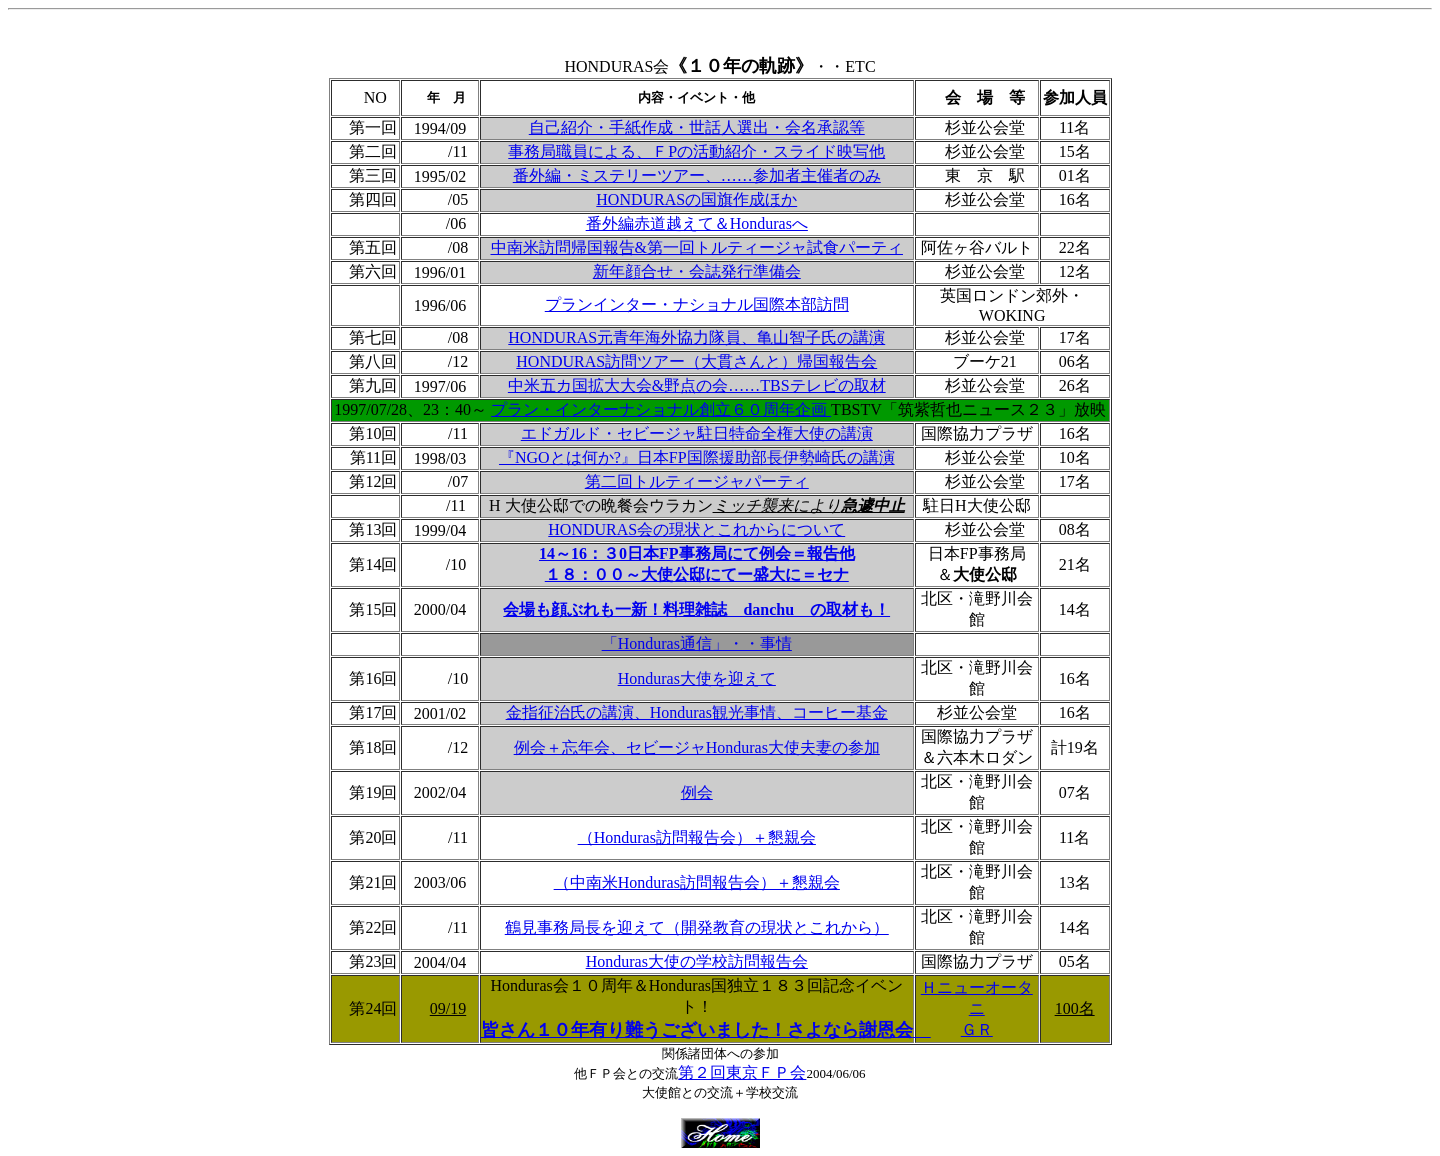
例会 (697, 792)
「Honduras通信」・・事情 (697, 643)
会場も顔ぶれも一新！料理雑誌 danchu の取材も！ (696, 609)
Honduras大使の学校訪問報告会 (697, 961)
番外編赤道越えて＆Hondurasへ (697, 223)
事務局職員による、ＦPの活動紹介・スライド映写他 (696, 151)
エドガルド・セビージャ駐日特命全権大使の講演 (697, 433)
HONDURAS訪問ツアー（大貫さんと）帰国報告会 (696, 361)
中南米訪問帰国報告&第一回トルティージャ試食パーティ (697, 247)
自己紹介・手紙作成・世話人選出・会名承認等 (697, 127)
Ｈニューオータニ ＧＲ (977, 1008)
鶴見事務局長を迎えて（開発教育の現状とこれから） (697, 927)
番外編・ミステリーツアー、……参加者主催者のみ (697, 175)
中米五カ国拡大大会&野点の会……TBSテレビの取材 (697, 385)
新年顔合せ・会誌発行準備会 (697, 271)
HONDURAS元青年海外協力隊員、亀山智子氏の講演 (696, 337)
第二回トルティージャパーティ (697, 481)
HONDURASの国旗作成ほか (696, 199)
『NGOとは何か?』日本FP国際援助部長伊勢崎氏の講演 (697, 457)
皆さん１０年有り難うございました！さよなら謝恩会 (706, 1030)
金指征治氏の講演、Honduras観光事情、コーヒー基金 (697, 712)
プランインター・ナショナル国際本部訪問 (697, 304)
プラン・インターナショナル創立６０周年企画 (661, 409)
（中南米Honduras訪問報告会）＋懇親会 (697, 882)
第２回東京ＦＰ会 (742, 1072)
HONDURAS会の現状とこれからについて (696, 529)
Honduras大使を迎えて (697, 678)
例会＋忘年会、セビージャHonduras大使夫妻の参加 (697, 747)
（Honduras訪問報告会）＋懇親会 (697, 837)
